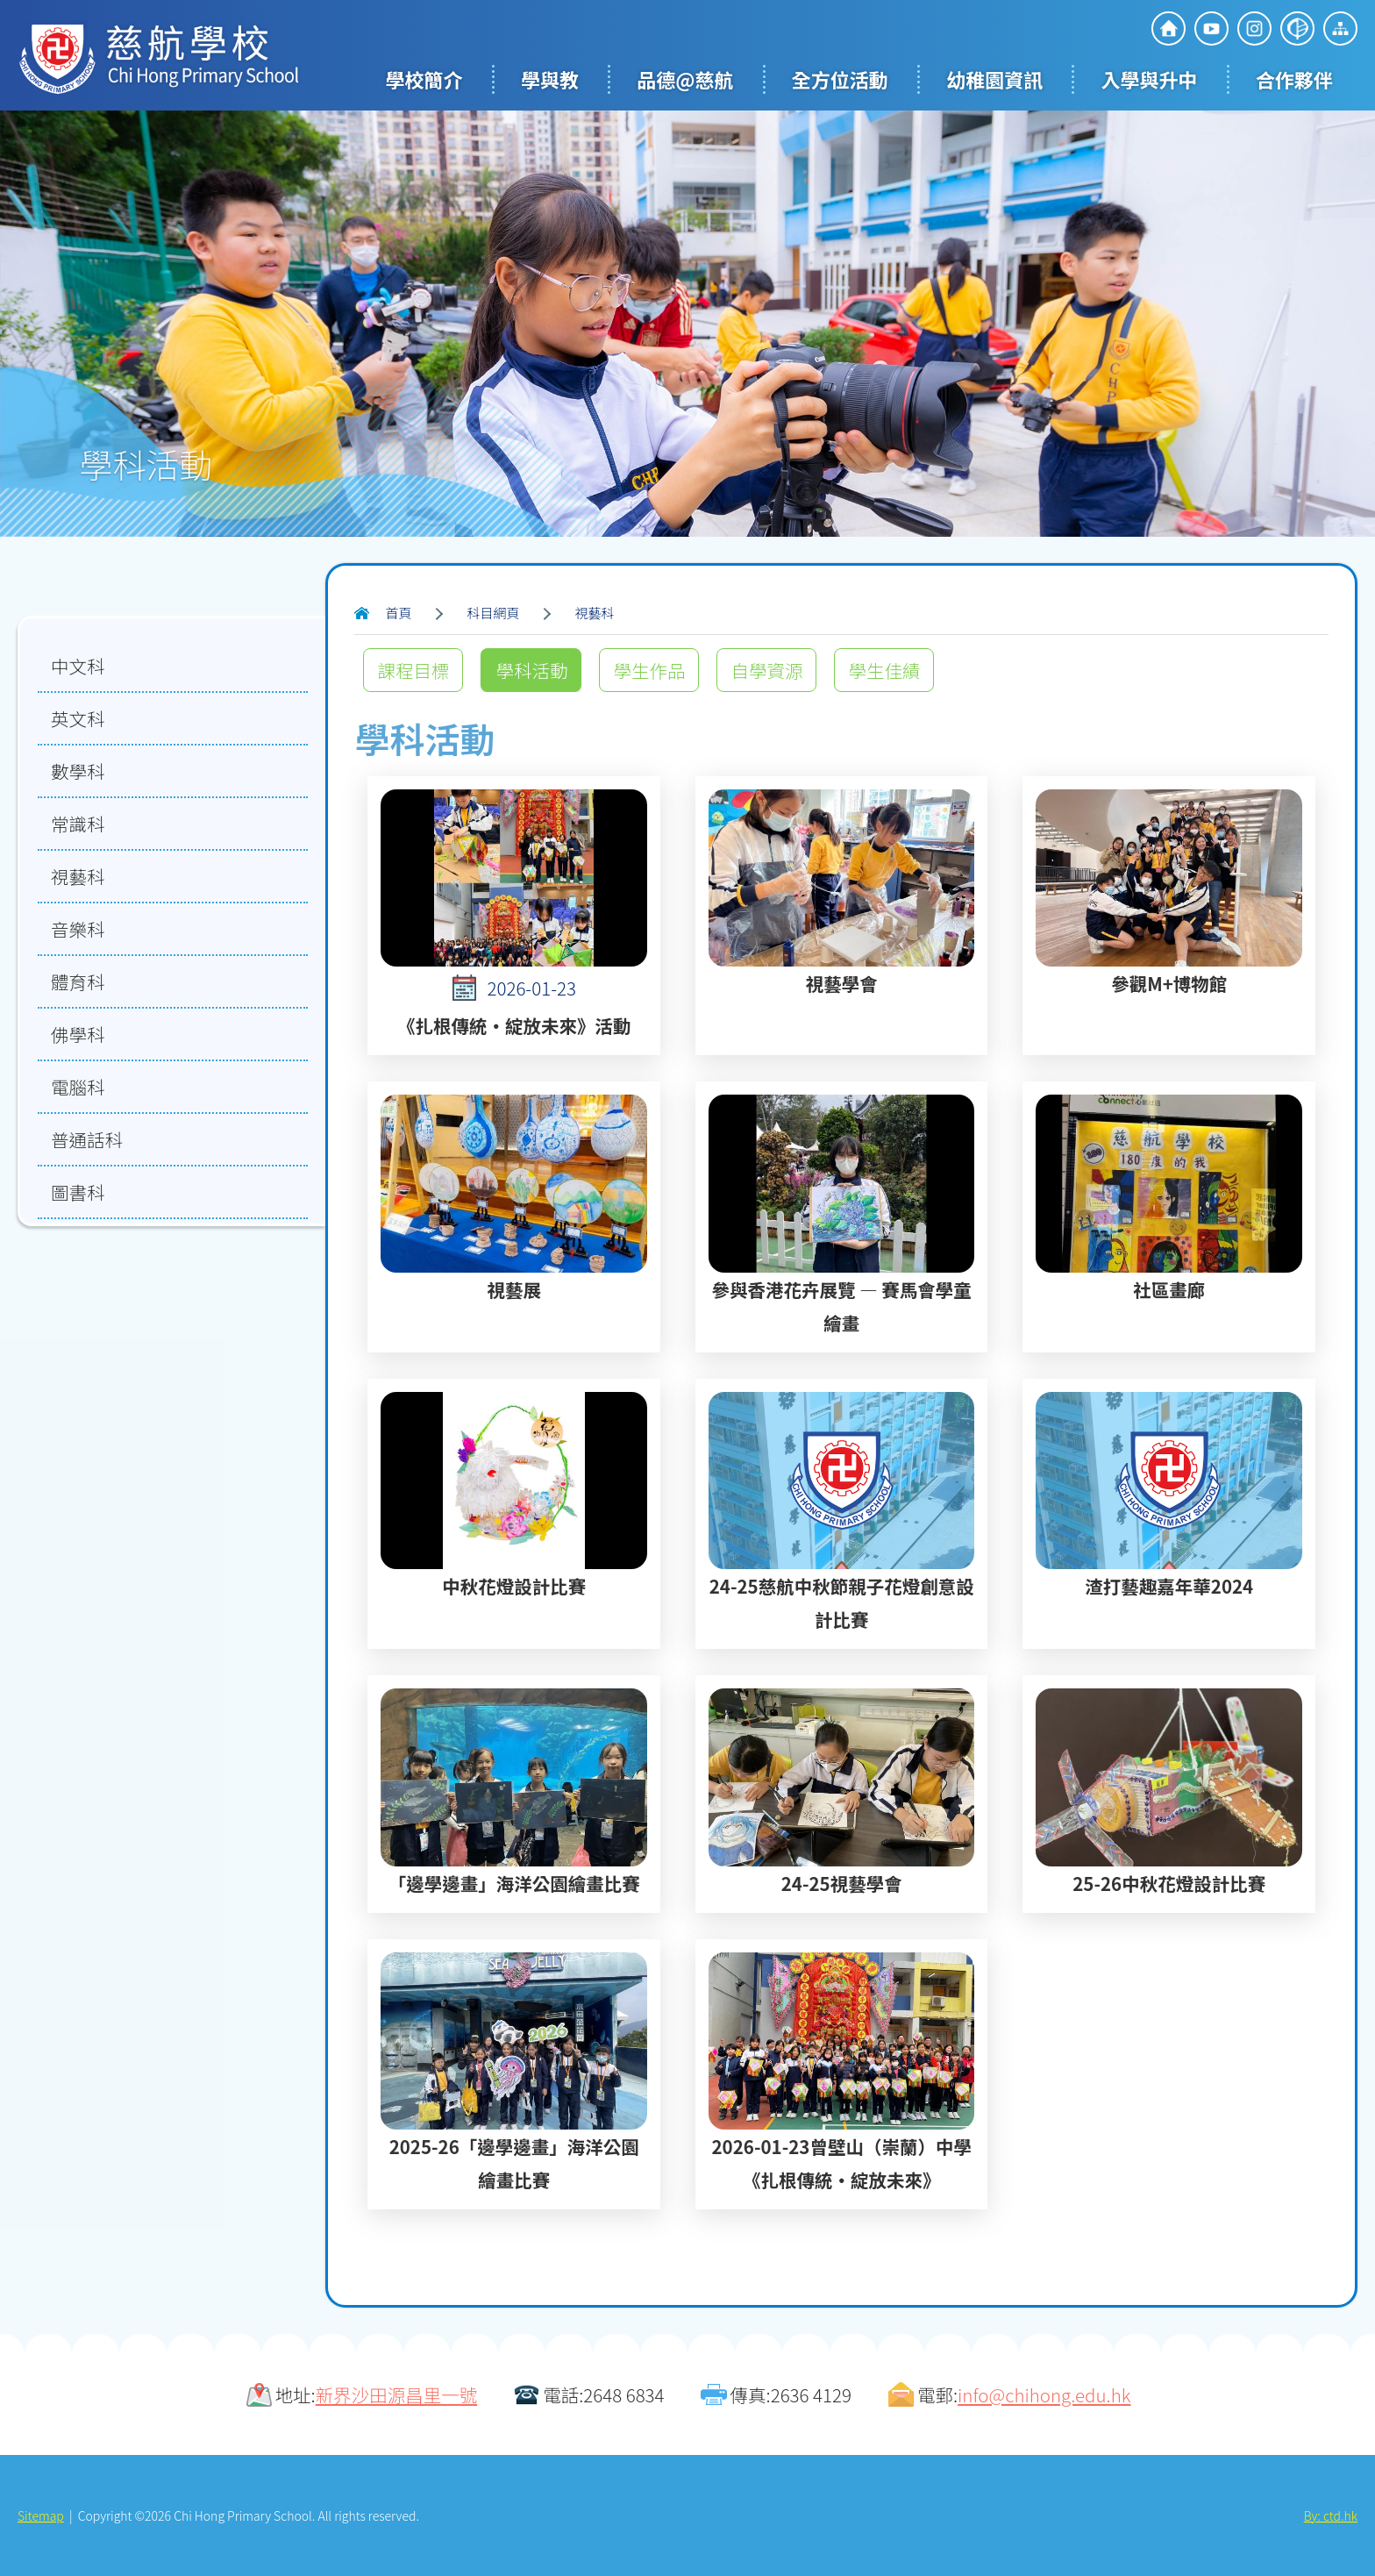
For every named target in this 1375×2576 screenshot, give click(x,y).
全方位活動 (840, 79)
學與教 (550, 79)
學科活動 (531, 670)
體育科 (78, 981)
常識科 (78, 823)
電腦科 (78, 1087)
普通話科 (87, 1139)
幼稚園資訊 (994, 79)
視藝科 (595, 612)
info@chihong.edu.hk (1044, 2394)
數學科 (78, 771)
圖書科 (78, 1192)
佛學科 (78, 1034)
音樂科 (78, 929)
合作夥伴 (1294, 79)
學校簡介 (424, 79)
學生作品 (649, 670)
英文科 (78, 718)
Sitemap (41, 2515)
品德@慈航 (685, 79)
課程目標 (413, 670)
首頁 (398, 612)
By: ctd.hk (1330, 2515)
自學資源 (766, 670)
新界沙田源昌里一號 (397, 2394)
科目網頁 (493, 612)
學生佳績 (884, 670)
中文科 (78, 666)
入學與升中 (1149, 79)
